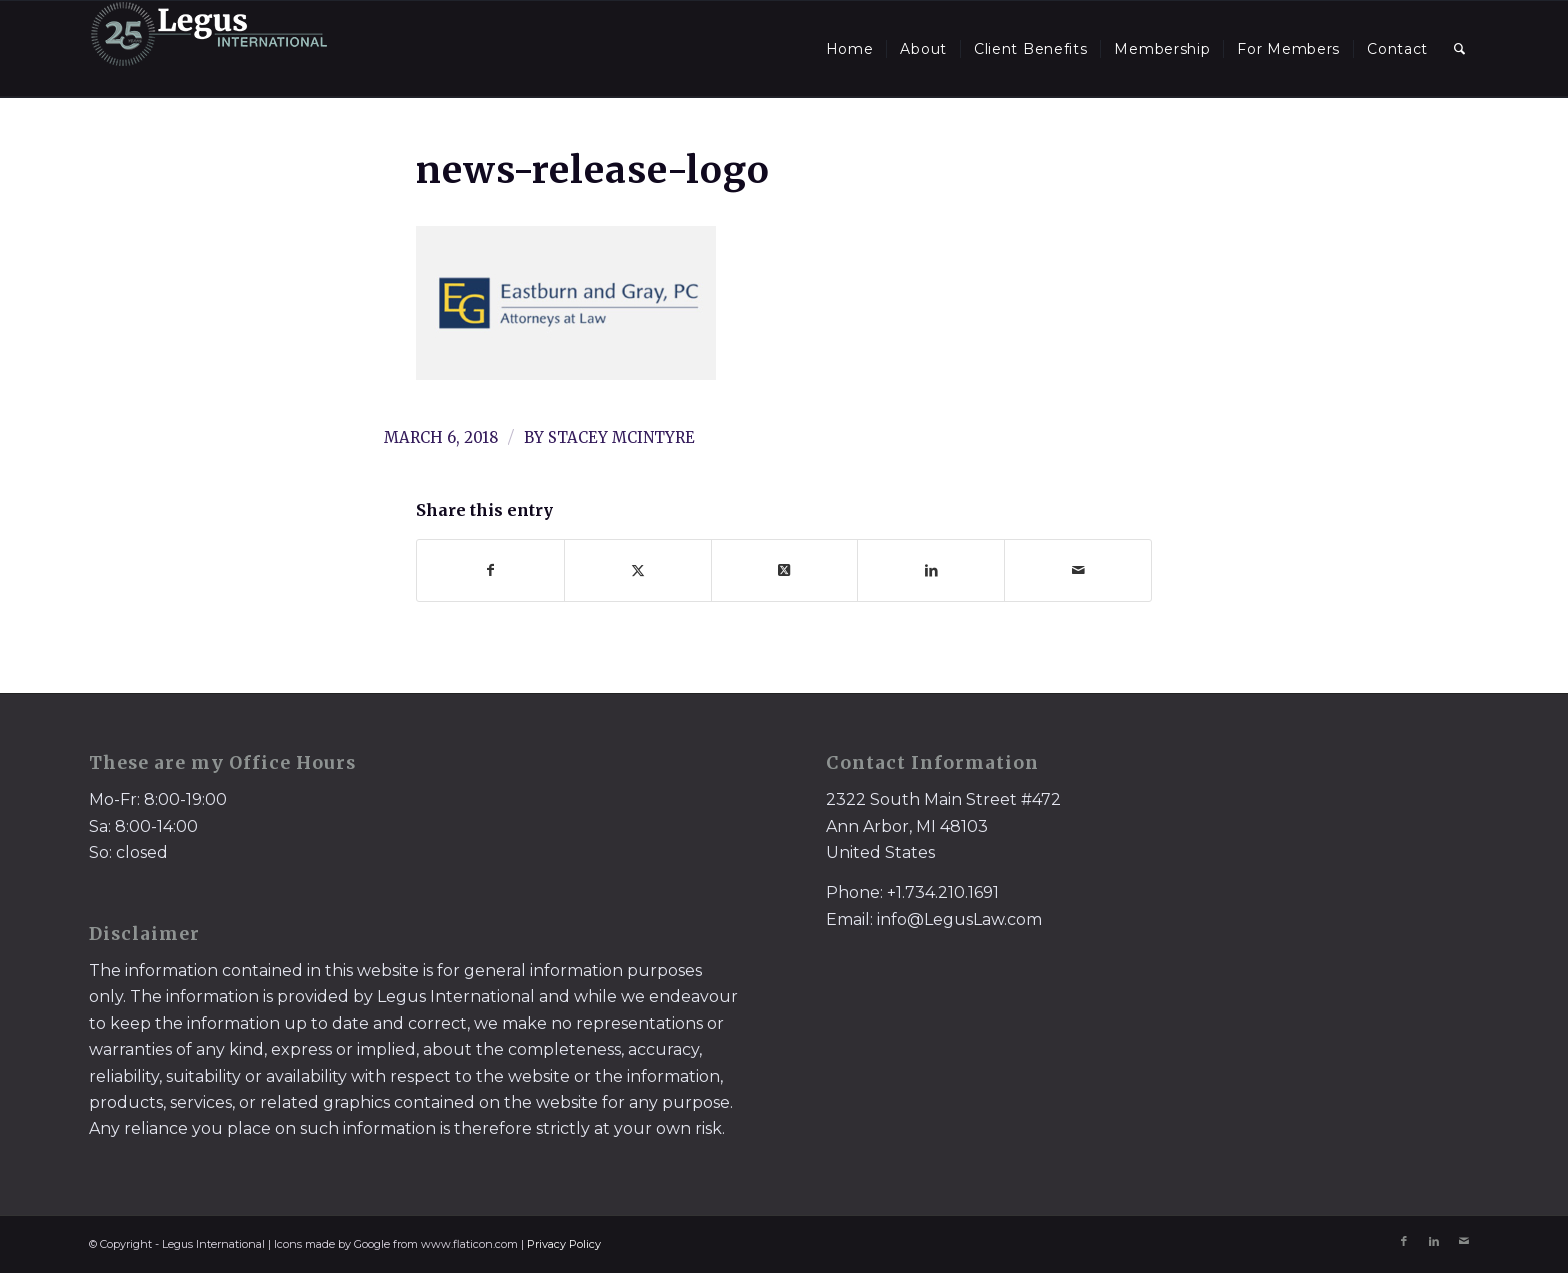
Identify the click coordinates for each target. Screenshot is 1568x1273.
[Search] (1460, 49)
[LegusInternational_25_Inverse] (209, 49)
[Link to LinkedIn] (1434, 1241)
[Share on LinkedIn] (931, 570)
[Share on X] (638, 570)
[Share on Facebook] (490, 570)
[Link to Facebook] (1404, 1241)
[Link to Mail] (1464, 1241)
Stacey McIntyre (621, 437)
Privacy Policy (564, 1244)
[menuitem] (850, 49)
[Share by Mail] (1078, 570)
